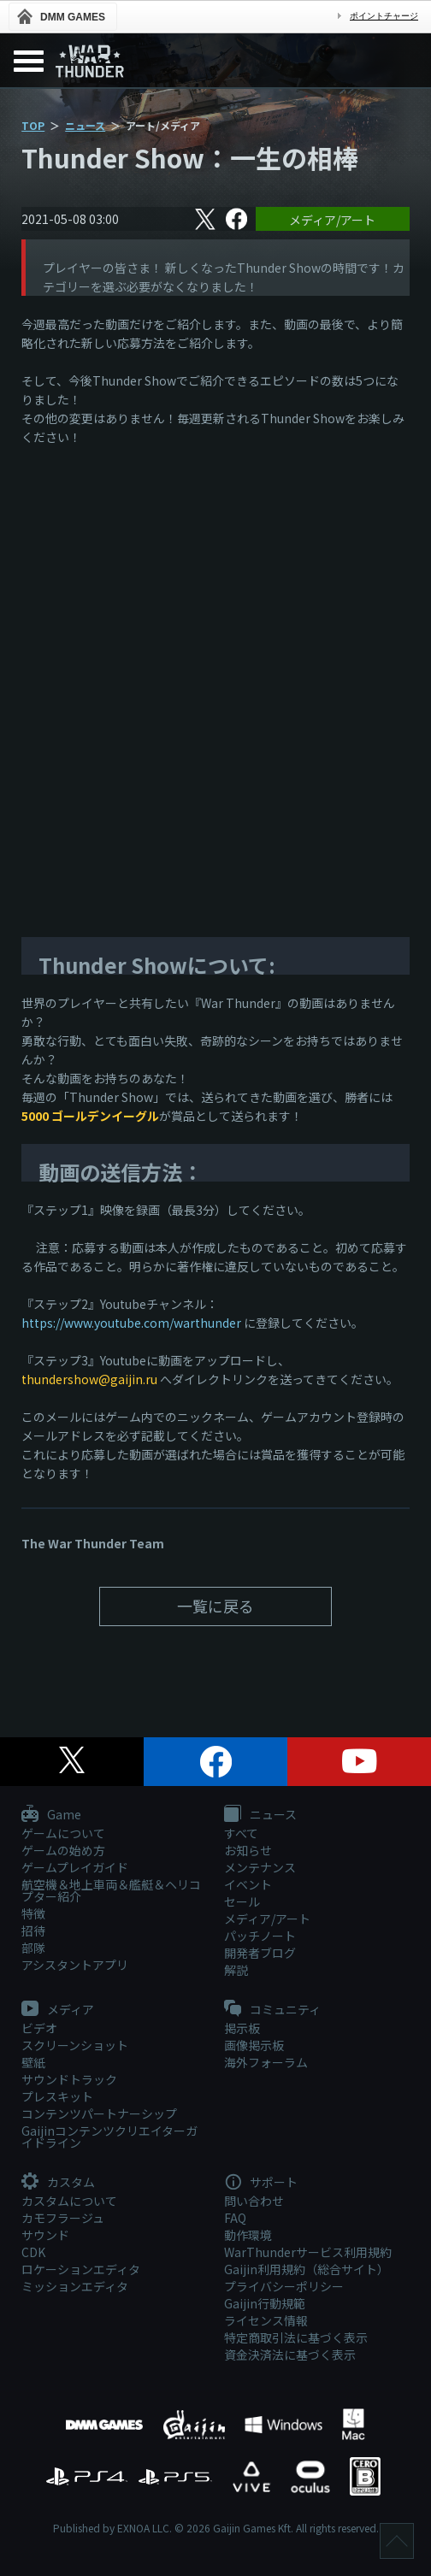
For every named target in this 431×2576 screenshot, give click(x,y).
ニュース (85, 125)
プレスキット (57, 2096)
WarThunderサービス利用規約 (308, 2252)
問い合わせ (254, 2201)
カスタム (58, 2183)
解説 (236, 1970)
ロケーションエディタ (80, 2269)
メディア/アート (332, 219)
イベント (248, 1884)
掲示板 (242, 2028)
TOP (32, 125)
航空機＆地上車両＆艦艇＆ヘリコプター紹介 (111, 1890)
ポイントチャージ (384, 16)
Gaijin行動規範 (264, 2303)
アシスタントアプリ (74, 1965)
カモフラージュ (62, 2218)
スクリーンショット (74, 2045)
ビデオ (39, 2028)
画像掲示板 (254, 2045)
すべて (241, 1833)
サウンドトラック (69, 2079)
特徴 (33, 1913)
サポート (261, 2183)
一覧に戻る (215, 1606)
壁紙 (33, 2062)
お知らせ (248, 1850)
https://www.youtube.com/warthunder (131, 1322)
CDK (33, 2252)
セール (242, 1901)
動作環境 (248, 2235)
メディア (57, 2010)
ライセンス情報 (266, 2320)
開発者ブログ (260, 1953)
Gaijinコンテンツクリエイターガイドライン (109, 2137)
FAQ (235, 2218)
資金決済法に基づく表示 (290, 2355)
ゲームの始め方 (63, 1850)
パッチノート (260, 1936)
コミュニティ (272, 2010)
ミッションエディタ (74, 2286)
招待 (33, 1930)
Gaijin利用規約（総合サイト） (306, 2269)
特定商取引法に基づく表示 (296, 2337)
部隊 (33, 1948)
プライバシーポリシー (284, 2286)
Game (51, 1815)
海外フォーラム (266, 2062)
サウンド (45, 2235)
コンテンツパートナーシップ (99, 2113)
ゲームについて (63, 1833)
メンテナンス (260, 1867)
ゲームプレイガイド (74, 1867)
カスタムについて (69, 2201)
